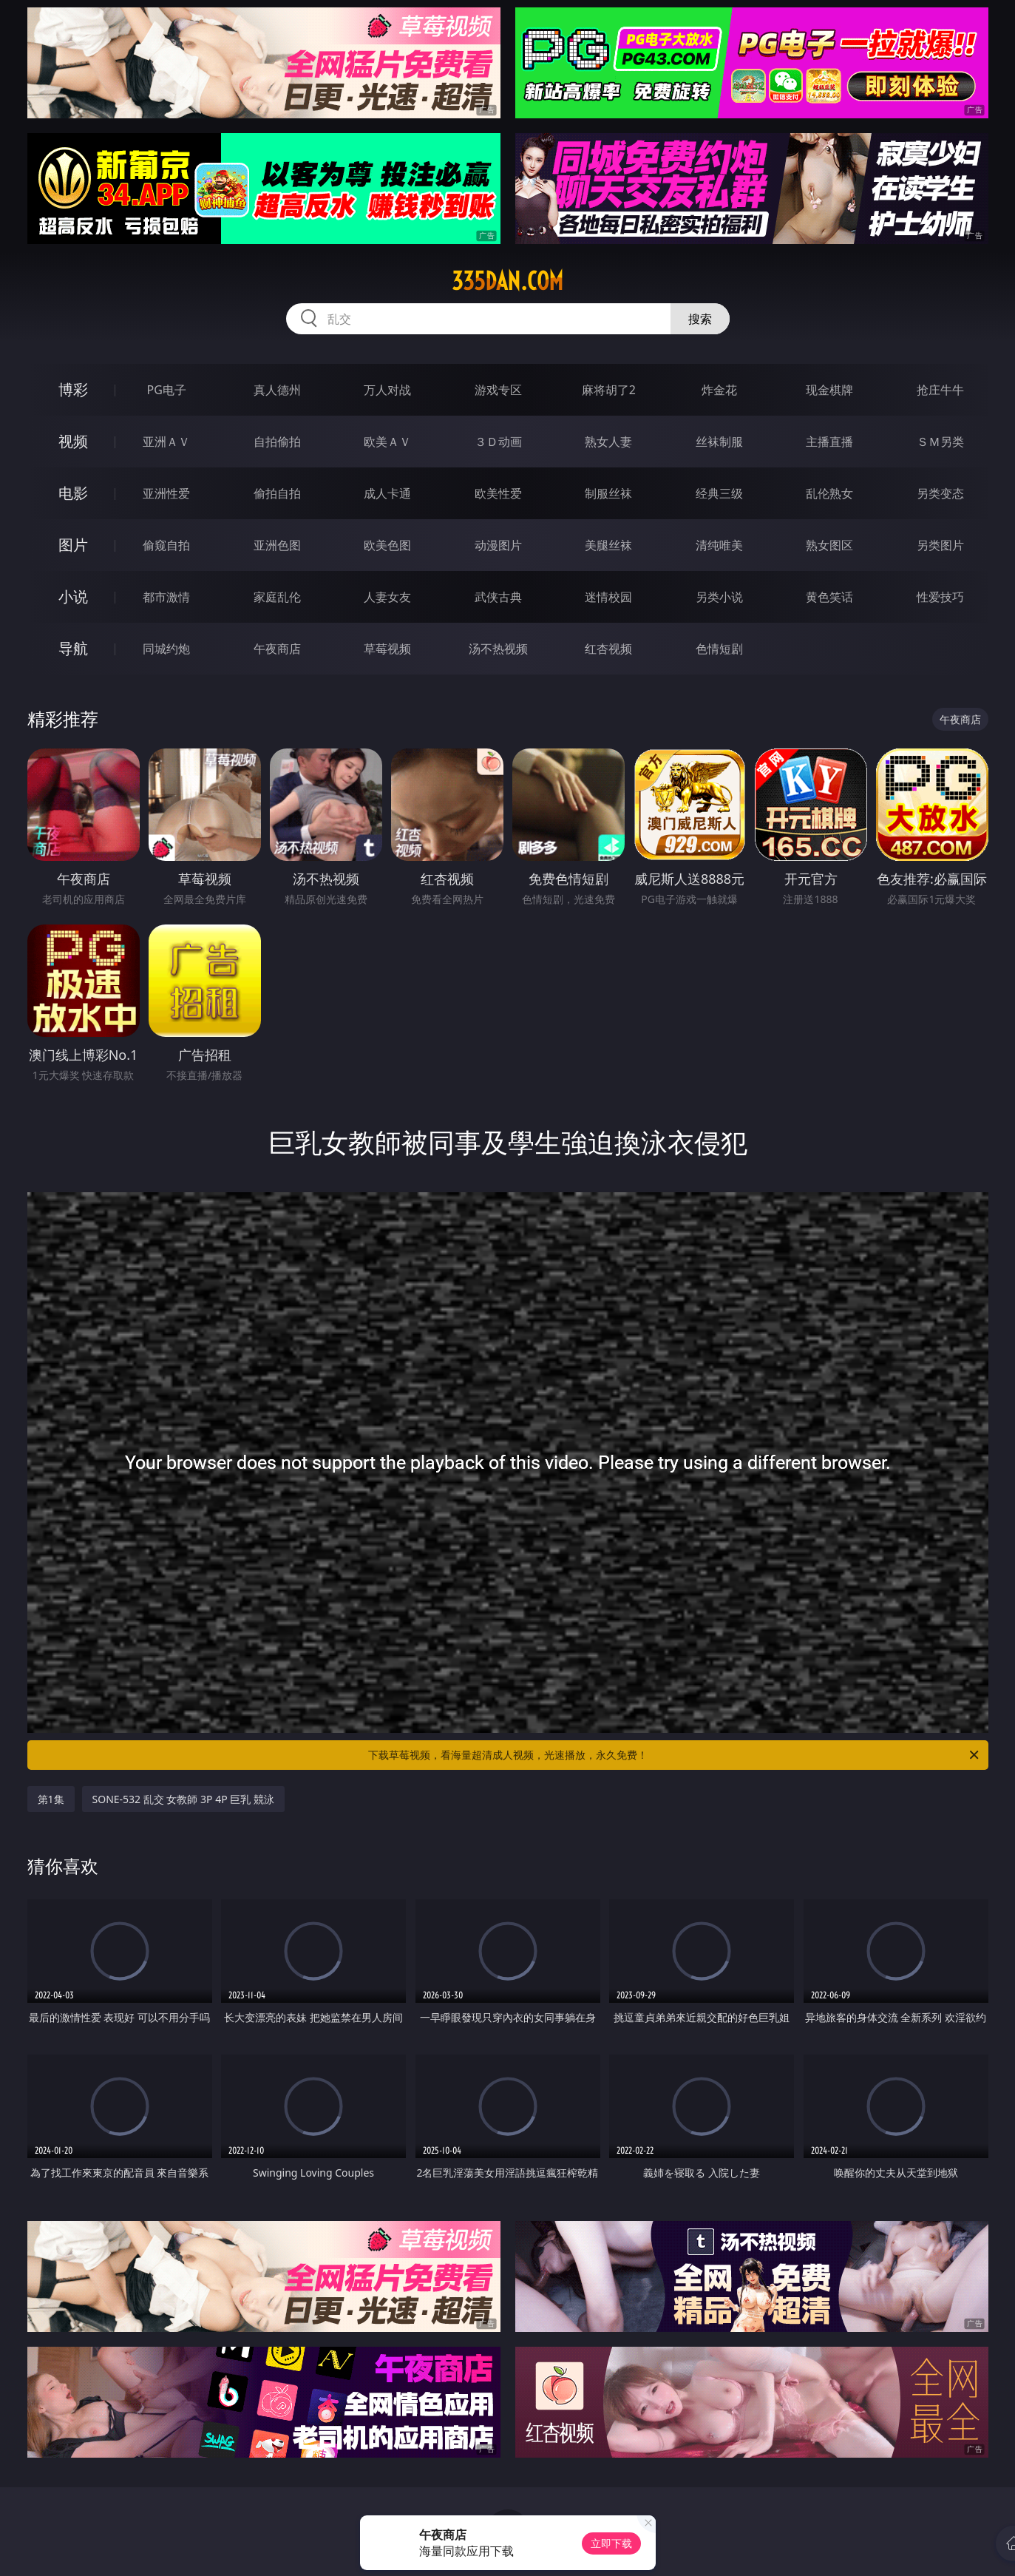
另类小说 (719, 597)
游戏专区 (498, 390)
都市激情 (166, 597)
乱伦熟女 (829, 493)
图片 (73, 545)
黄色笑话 (829, 597)
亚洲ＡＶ (166, 441)
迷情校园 (608, 597)
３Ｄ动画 (498, 441)
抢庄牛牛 (940, 390)
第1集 (51, 1799)
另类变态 (940, 493)
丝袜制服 (719, 441)
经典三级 (719, 493)
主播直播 (829, 441)
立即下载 (611, 2543)
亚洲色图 (277, 545)
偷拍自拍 (277, 493)
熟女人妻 (608, 441)
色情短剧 (719, 648)
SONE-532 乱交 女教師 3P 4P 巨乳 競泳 (183, 1799)
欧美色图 (387, 545)
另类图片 (940, 545)
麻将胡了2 (609, 390)
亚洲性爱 (166, 493)
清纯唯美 (719, 545)
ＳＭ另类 (940, 441)
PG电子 (166, 390)
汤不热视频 (498, 648)
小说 (73, 596)
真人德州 (277, 390)
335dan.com (507, 281)
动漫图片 (498, 545)
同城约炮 (166, 648)
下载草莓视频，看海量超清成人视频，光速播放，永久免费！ (674, 1755)
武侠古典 (498, 597)
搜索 (700, 319)
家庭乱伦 (277, 597)
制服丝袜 (608, 493)
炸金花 (719, 390)
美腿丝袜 (608, 545)
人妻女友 (387, 597)
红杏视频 (608, 648)
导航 (73, 648)
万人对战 (387, 390)
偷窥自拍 (166, 545)
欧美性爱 (498, 493)
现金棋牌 (829, 390)
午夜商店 (277, 648)
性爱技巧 (940, 597)
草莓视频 (387, 648)
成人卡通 (387, 493)
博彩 (73, 389)
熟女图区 (829, 545)
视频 (73, 441)
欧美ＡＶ (387, 441)
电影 (73, 493)
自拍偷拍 (277, 441)
